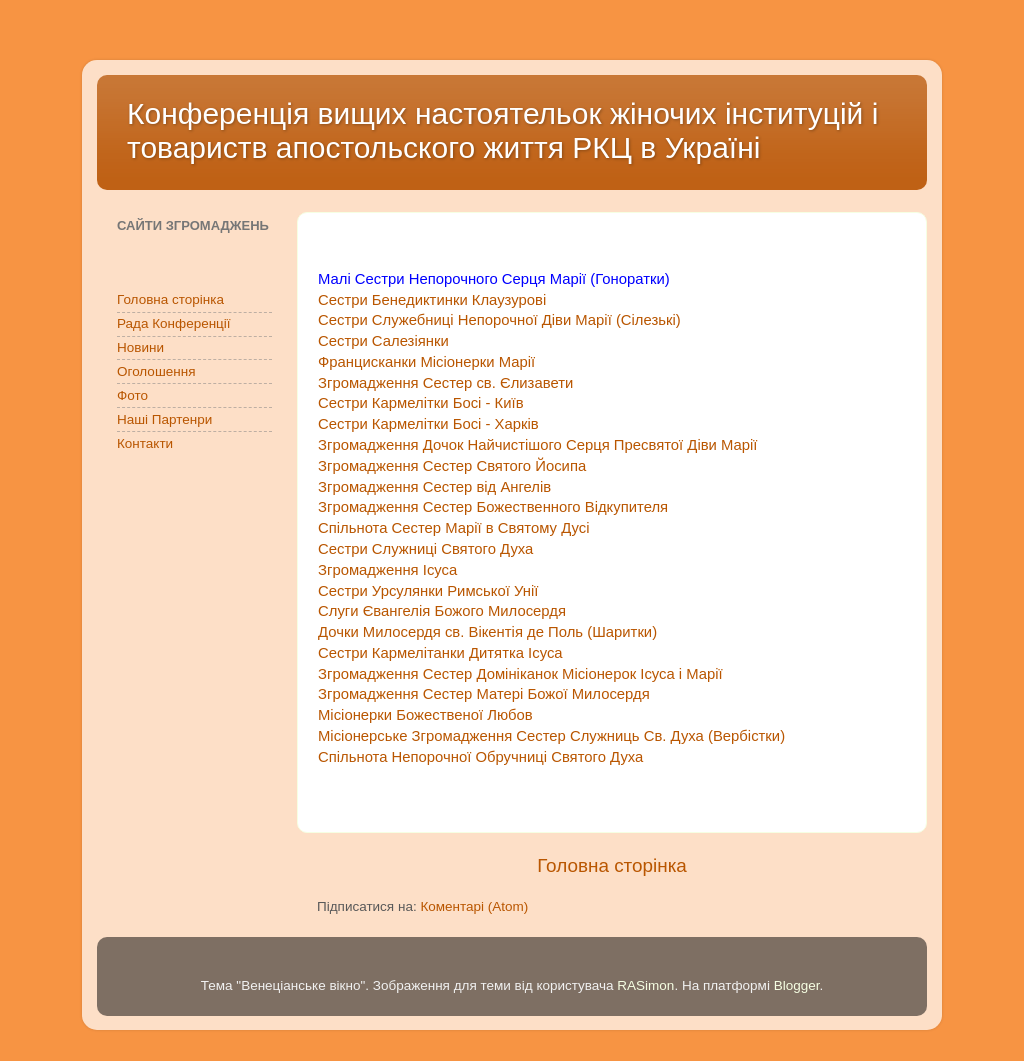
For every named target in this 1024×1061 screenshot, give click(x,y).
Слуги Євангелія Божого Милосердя (442, 611)
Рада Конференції (174, 323)
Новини (140, 347)
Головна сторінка (612, 865)
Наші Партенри (164, 419)
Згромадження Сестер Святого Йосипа (452, 466)
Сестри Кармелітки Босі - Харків (428, 424)
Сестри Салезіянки (383, 341)
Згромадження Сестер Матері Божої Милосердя (484, 694)
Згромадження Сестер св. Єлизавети (445, 383)
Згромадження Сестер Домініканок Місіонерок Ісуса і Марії (520, 674)
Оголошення (156, 371)
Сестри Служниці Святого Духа (430, 549)
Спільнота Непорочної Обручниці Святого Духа (480, 757)
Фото (132, 395)
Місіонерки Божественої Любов (425, 715)
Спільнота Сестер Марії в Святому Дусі (454, 528)
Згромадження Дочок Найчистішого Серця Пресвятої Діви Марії (540, 445)
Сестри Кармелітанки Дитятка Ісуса (440, 653)
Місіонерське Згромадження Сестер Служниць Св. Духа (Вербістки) (551, 736)
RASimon (645, 985)
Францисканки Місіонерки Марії (426, 362)
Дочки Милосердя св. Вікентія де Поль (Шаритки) (487, 632)
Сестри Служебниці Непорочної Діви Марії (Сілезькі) (499, 320)
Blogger (797, 985)
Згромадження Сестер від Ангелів (434, 487)
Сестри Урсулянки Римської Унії (430, 591)
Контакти (145, 443)
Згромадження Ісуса (387, 570)
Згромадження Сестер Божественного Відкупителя (495, 507)
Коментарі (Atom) (474, 906)
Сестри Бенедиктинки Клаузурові (432, 300)
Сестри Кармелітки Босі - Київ (421, 403)
